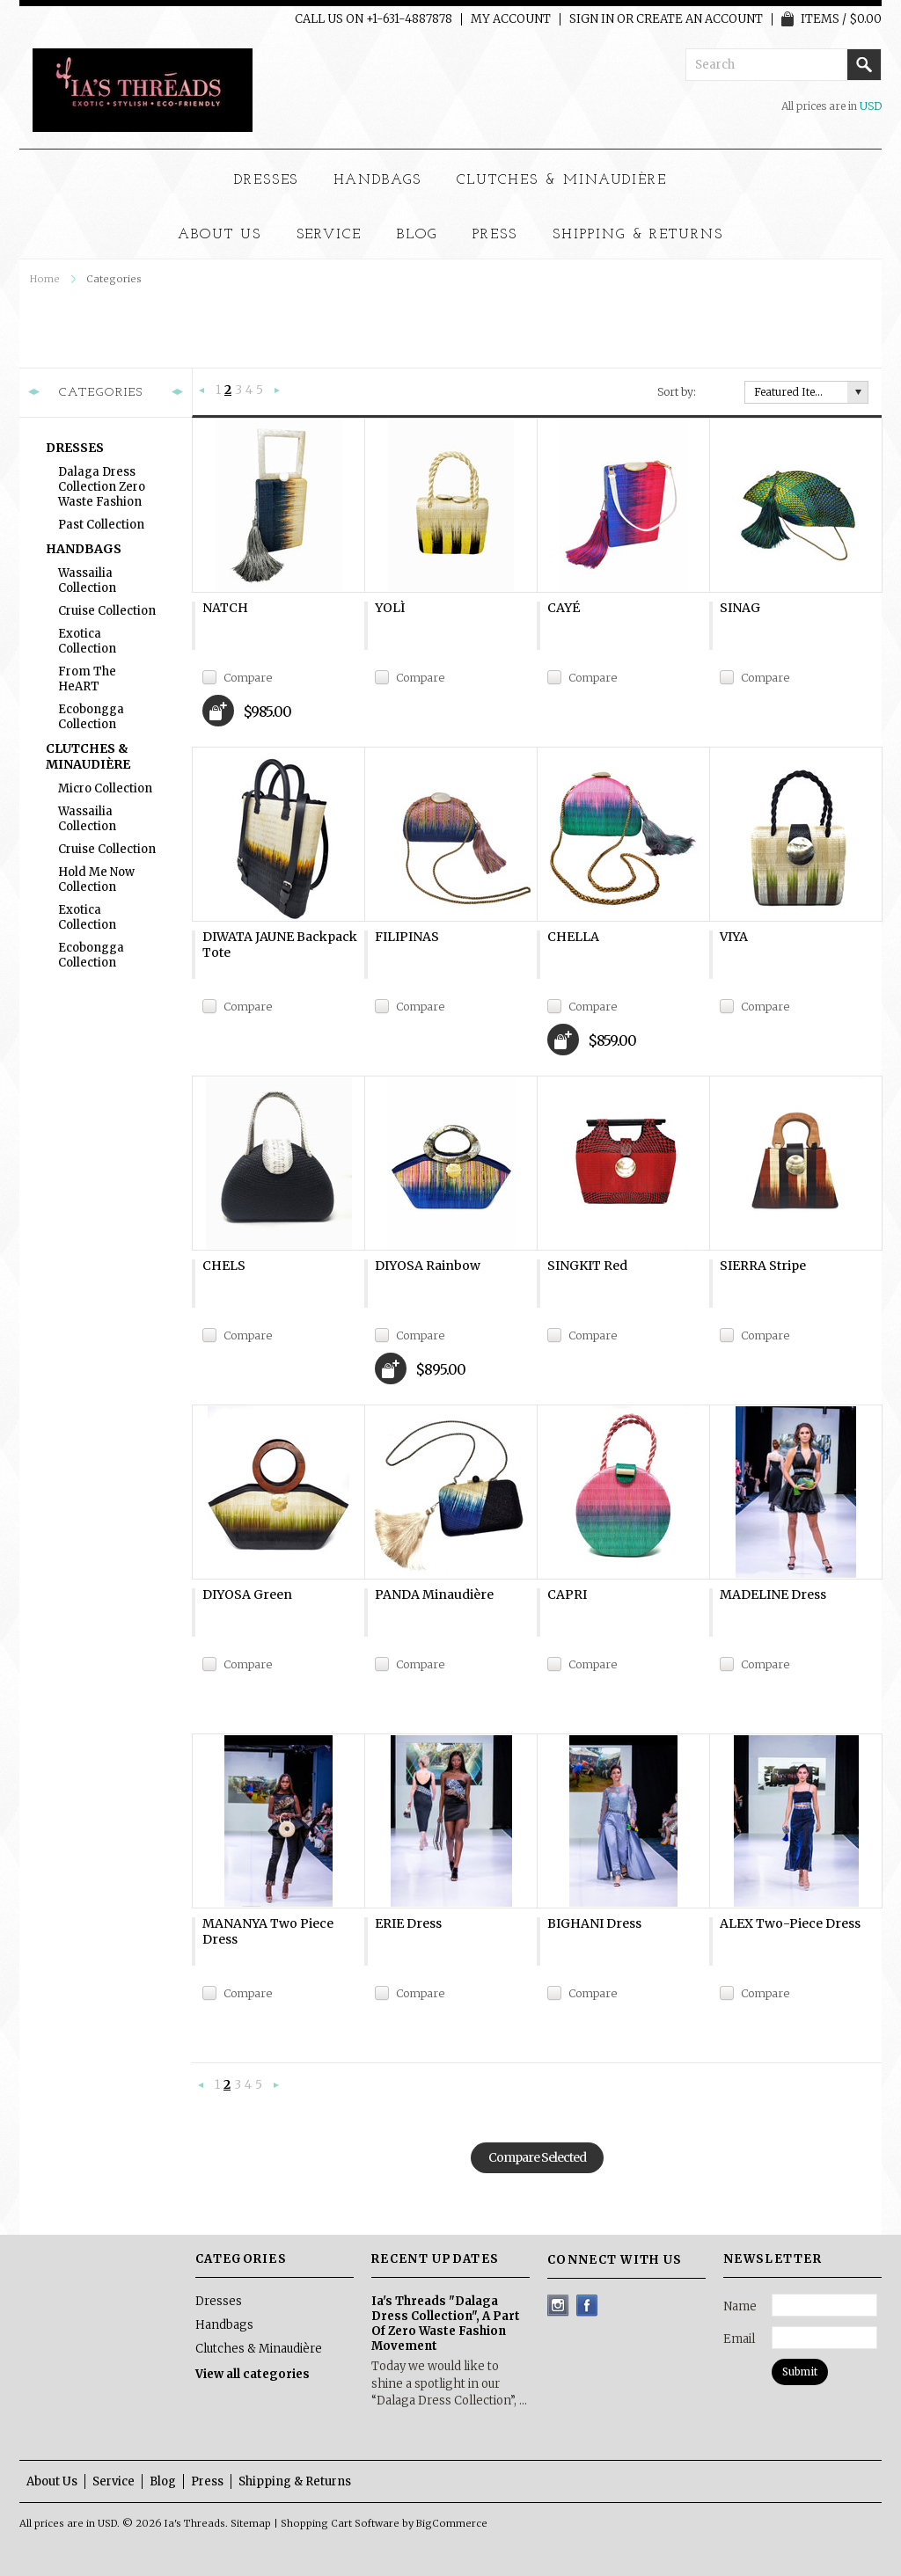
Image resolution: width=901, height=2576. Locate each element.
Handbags (377, 180)
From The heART (87, 679)
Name (740, 2306)
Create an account (699, 19)
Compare (247, 677)
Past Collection (101, 524)
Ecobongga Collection (91, 717)
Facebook (587, 2306)
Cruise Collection (107, 610)
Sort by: (676, 391)
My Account (511, 19)
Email (739, 2339)
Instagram (558, 2306)
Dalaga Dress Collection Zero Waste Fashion (101, 486)
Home (45, 279)
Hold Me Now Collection (96, 879)
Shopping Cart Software (340, 2523)
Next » (277, 391)
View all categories (252, 2374)
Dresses (266, 180)
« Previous (202, 391)
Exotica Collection (87, 641)
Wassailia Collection (87, 580)
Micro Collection (105, 788)
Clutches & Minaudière (562, 180)
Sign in (591, 19)
